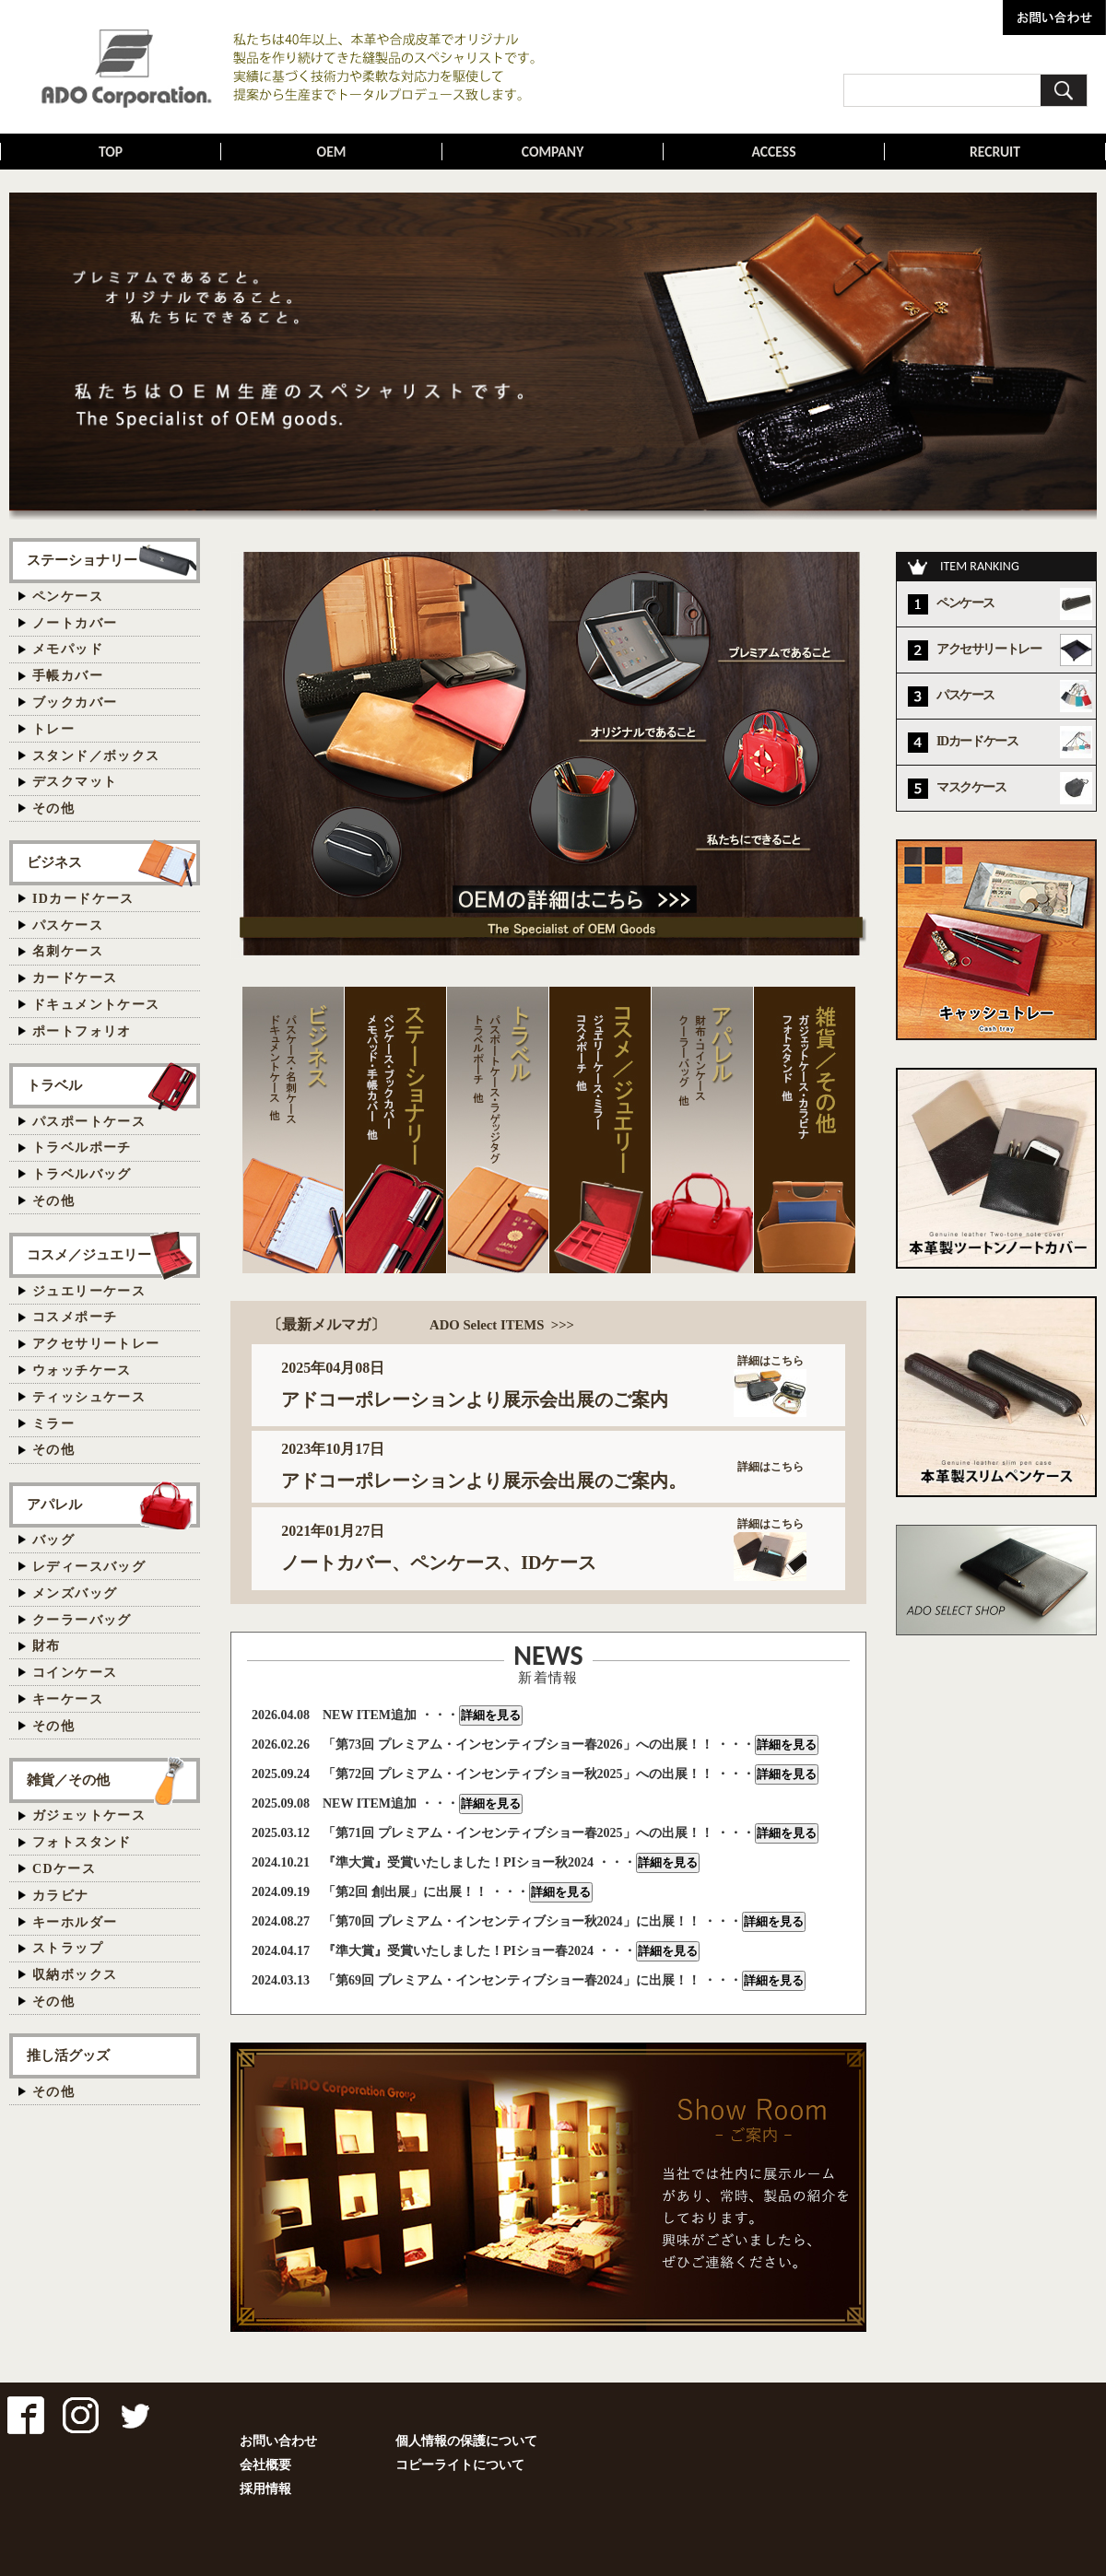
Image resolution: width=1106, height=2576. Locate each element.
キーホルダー (74, 1922)
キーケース (67, 1699)
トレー (53, 729)
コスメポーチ (74, 1317)
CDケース (64, 1869)
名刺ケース (67, 951)
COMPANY (552, 151)
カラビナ (60, 1896)
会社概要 (265, 2465)
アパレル (54, 1504)
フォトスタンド (82, 1842)
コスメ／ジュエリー (89, 1254)
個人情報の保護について (466, 2441)
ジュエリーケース (89, 1291)
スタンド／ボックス (96, 756)
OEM (331, 151)
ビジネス (54, 862)
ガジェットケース (89, 1815)
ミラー (53, 1424)
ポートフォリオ (82, 1031)
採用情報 (265, 2489)
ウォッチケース (82, 1370)
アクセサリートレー (96, 1344)
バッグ (53, 1540)
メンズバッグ (74, 1593)
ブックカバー (74, 702)
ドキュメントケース (96, 1005)
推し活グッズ (68, 2055)
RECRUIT (994, 151)
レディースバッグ (89, 1567)
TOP (111, 151)
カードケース (74, 978)
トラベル (54, 1085)
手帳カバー (67, 676)
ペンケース (67, 596)
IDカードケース (83, 899)
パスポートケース (89, 1122)
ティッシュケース (89, 1397)
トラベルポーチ (82, 1147)
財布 (46, 1646)
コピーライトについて (459, 2465)
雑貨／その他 (68, 1779)
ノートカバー (74, 623)
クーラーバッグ (82, 1620)
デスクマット (74, 782)
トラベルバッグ (82, 1174)
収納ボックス (74, 1975)
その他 (53, 808)
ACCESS (773, 151)
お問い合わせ (278, 2441)
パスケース (67, 925)
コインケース (74, 1673)
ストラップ (67, 1948)
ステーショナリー (82, 560)
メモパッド (67, 649)
